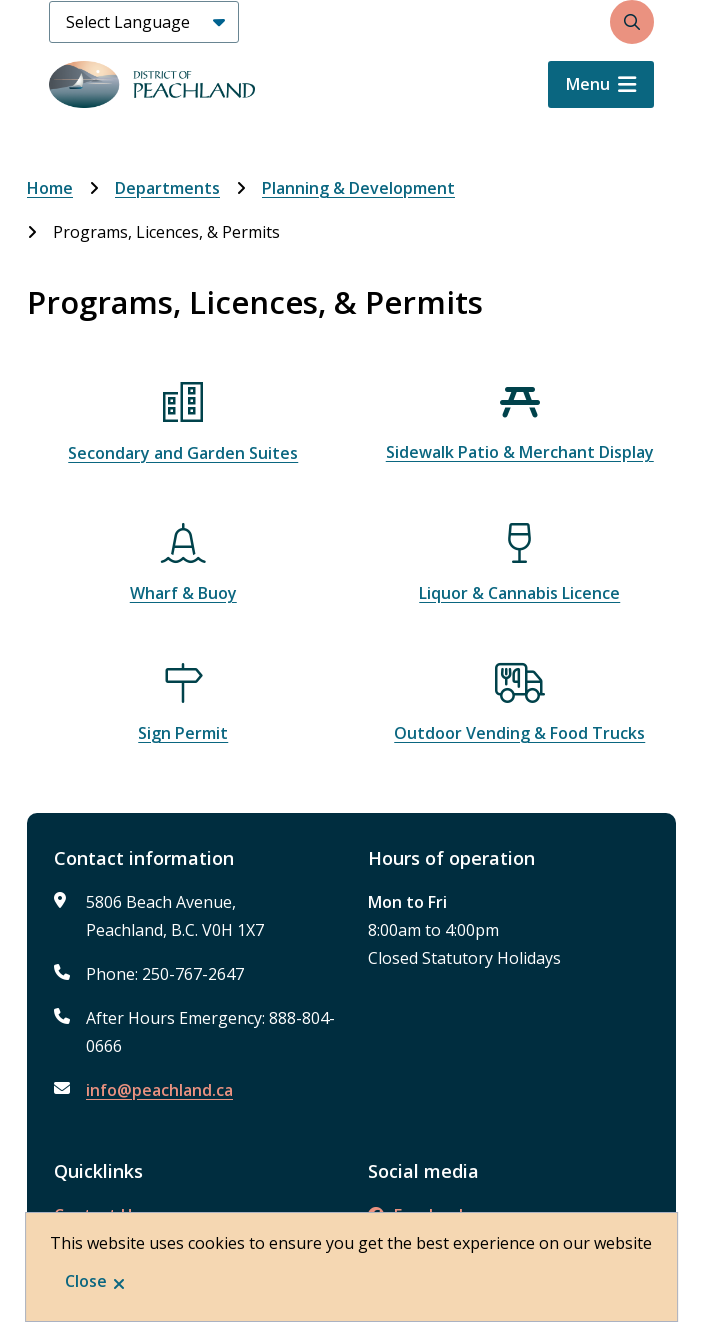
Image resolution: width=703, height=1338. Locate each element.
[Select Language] (144, 22)
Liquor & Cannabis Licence (519, 593)
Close (86, 1281)
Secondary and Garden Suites (183, 453)
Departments (167, 188)
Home (50, 188)
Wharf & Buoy (183, 593)
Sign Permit (183, 733)
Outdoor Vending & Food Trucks (519, 733)
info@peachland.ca (159, 1090)
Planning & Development (358, 188)
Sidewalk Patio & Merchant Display (520, 452)
